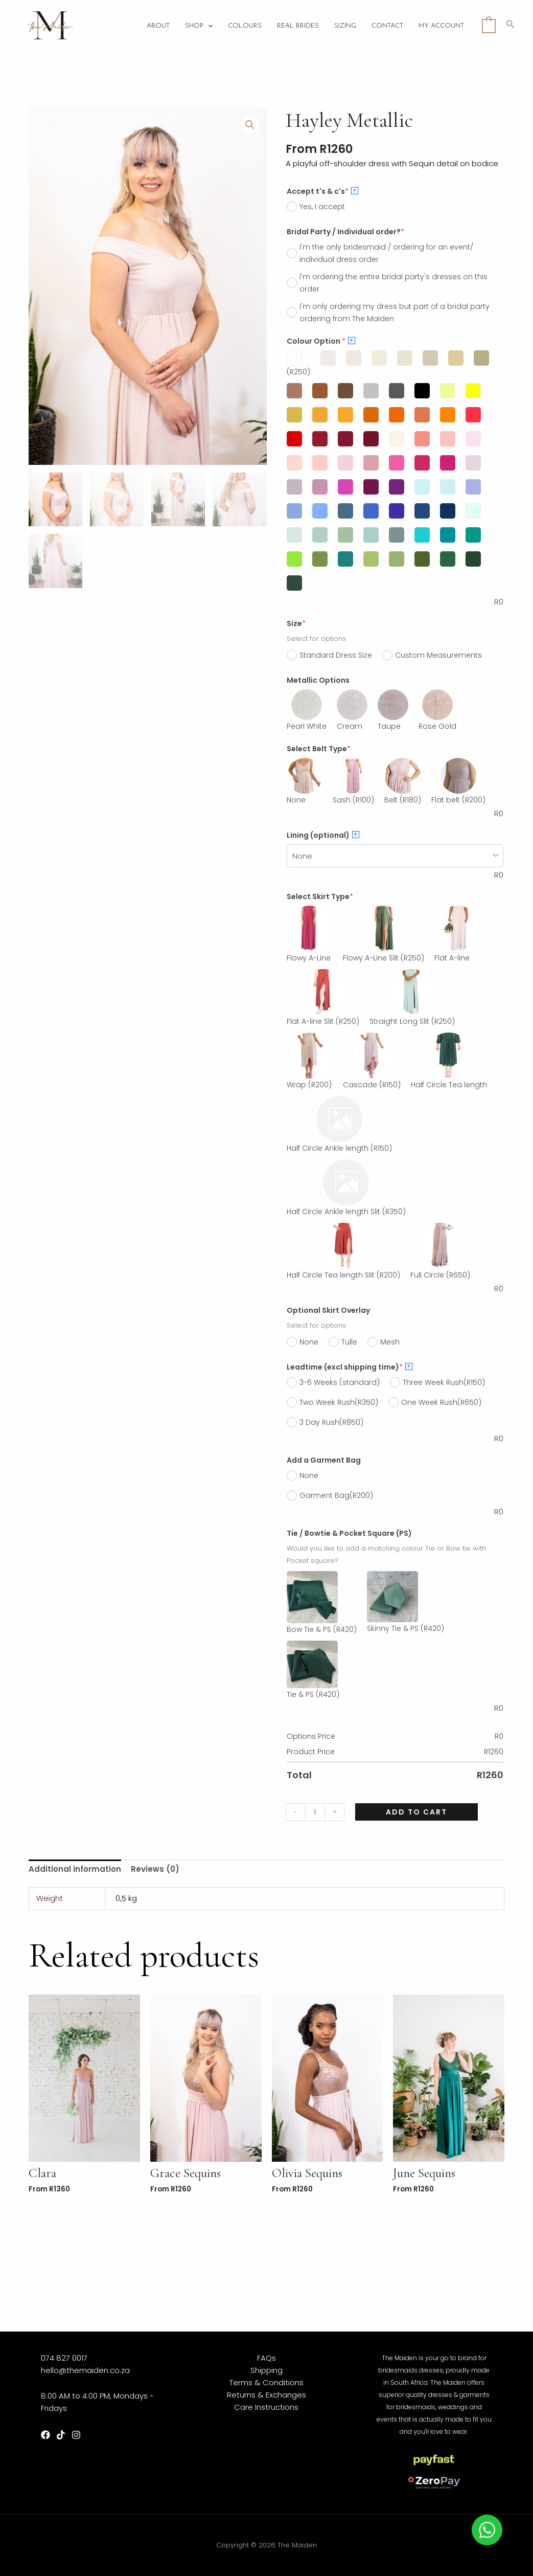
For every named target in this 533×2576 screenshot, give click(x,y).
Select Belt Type (319, 749)
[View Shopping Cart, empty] (489, 25)
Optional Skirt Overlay (328, 1310)
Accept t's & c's (322, 191)
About (158, 26)
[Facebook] (45, 2434)
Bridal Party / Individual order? (345, 232)
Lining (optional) (323, 835)
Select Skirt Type (320, 896)
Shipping (266, 2370)
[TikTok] (60, 2434)
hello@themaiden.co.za (85, 2370)
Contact (387, 26)
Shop (199, 26)
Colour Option (321, 341)
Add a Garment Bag (324, 1460)
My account (441, 26)
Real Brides (298, 26)
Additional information (75, 1869)
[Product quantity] (315, 1812)
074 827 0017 (64, 2358)
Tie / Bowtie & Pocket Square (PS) (349, 1533)
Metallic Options (318, 680)
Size (296, 623)
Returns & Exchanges (266, 2394)
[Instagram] (76, 2434)
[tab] (75, 1869)
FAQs (266, 2358)
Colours (245, 26)
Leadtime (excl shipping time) (349, 1367)
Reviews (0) (155, 1869)
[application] (208, 26)
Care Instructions (266, 2407)
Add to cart (416, 1812)
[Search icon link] (510, 25)
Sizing (345, 26)
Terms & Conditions (266, 2382)
